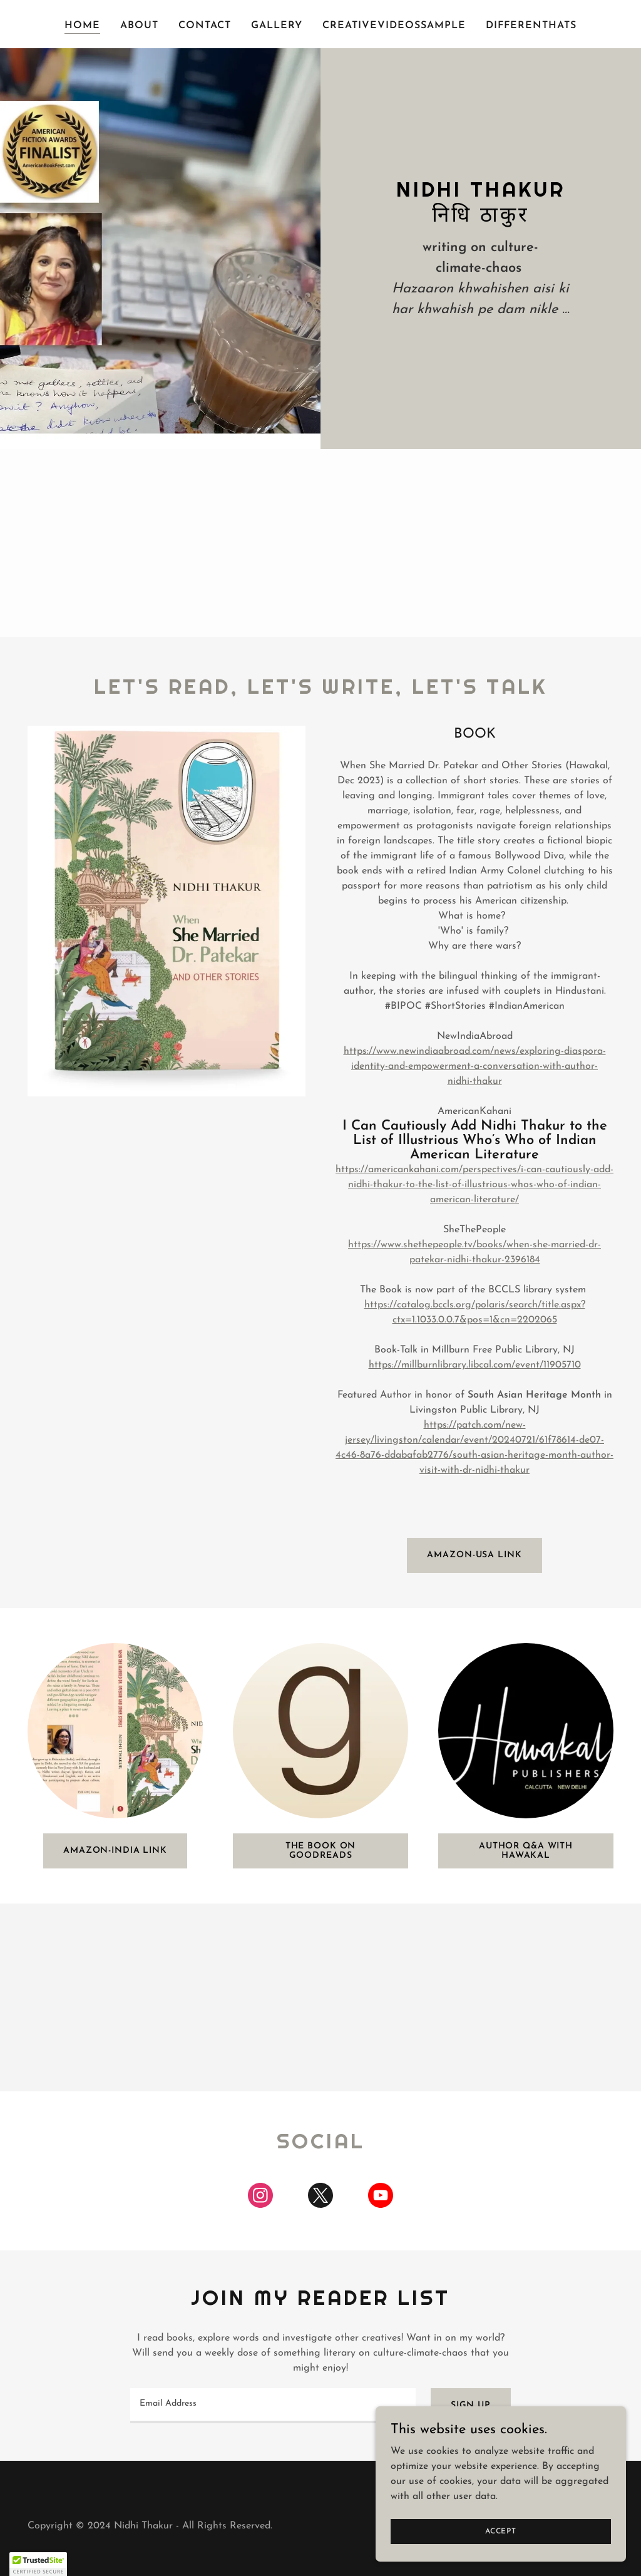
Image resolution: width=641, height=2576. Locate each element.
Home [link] (82, 26)
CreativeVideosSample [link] (394, 26)
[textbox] (273, 2405)
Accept (500, 2531)
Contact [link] (204, 26)
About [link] (139, 26)
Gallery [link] (276, 26)
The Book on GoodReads (320, 1851)
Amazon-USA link (474, 1555)
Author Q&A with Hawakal (526, 1851)
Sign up (471, 2405)
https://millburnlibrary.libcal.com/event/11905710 (475, 1365)
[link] (260, 2197)
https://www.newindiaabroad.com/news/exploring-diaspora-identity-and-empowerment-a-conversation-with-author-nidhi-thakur (475, 1066)
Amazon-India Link (115, 1850)
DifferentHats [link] (531, 26)
